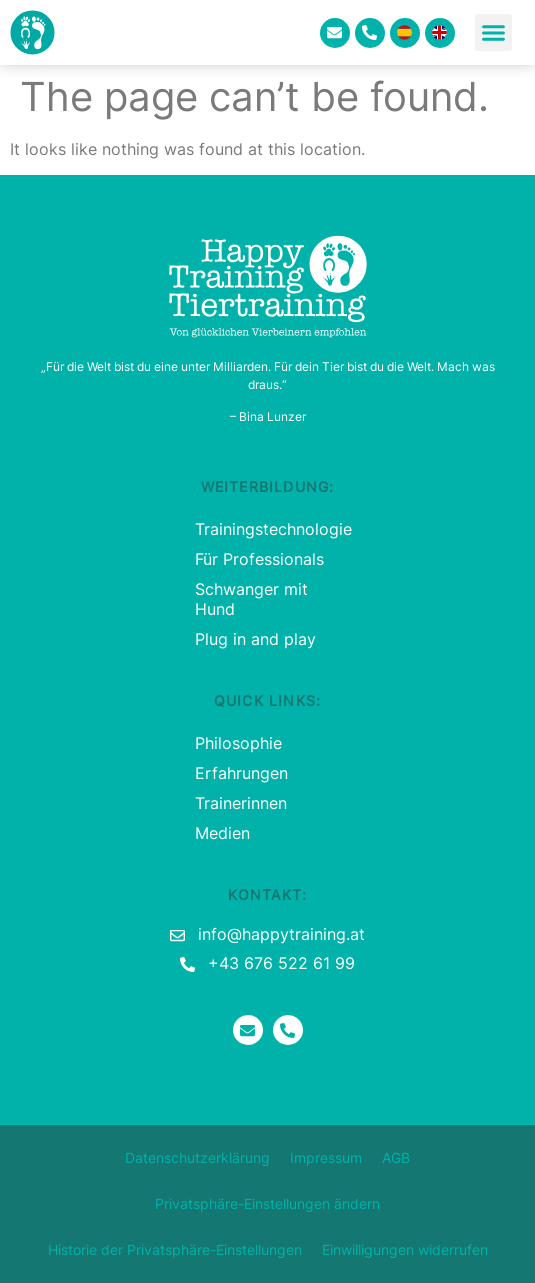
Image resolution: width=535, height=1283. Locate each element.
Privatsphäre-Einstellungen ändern (267, 1203)
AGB (396, 1157)
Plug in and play (255, 639)
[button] (494, 33)
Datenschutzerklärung (197, 1157)
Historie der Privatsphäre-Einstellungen (175, 1249)
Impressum (326, 1157)
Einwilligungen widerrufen (405, 1249)
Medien (222, 833)
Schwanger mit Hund (251, 599)
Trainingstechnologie (267, 529)
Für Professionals (259, 559)
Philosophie (238, 743)
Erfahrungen (241, 773)
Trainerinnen (241, 803)
